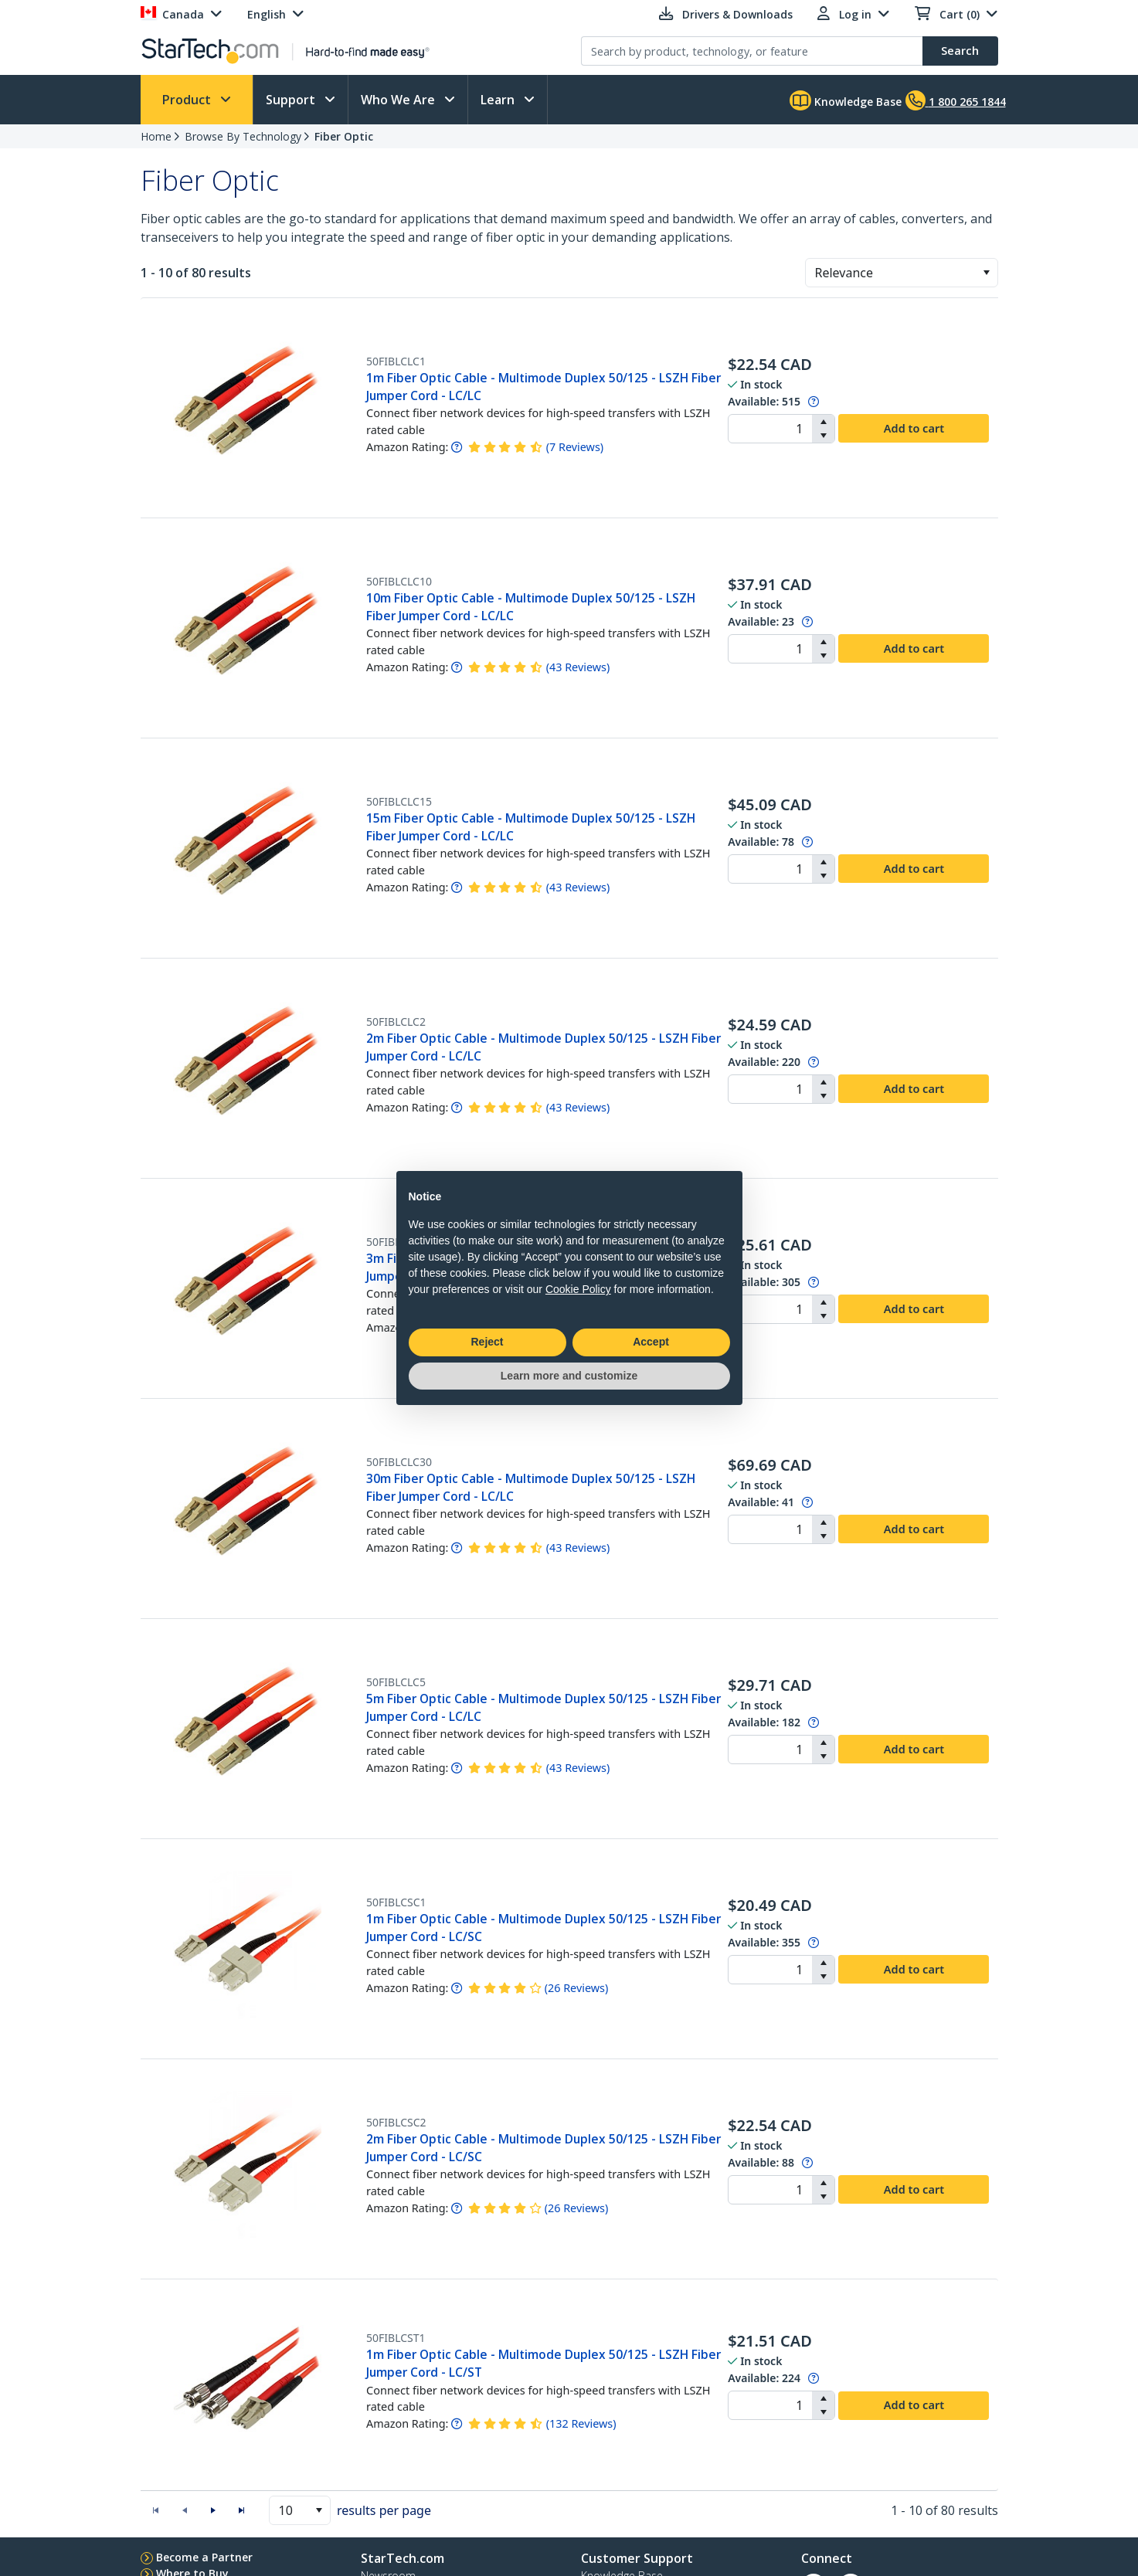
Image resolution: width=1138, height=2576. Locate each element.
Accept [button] (651, 1342)
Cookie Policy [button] (578, 1289)
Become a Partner (204, 2557)
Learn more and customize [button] (569, 1375)
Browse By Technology (243, 136)
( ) (574, 447)
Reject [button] (486, 1342)
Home (156, 136)
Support (292, 99)
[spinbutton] (770, 429)
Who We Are (399, 99)
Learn (499, 99)
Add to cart (914, 428)
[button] (986, 273)
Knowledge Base (846, 100)
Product (188, 99)
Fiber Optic (343, 136)
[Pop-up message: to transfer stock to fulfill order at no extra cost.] (813, 401)
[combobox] (901, 272)
